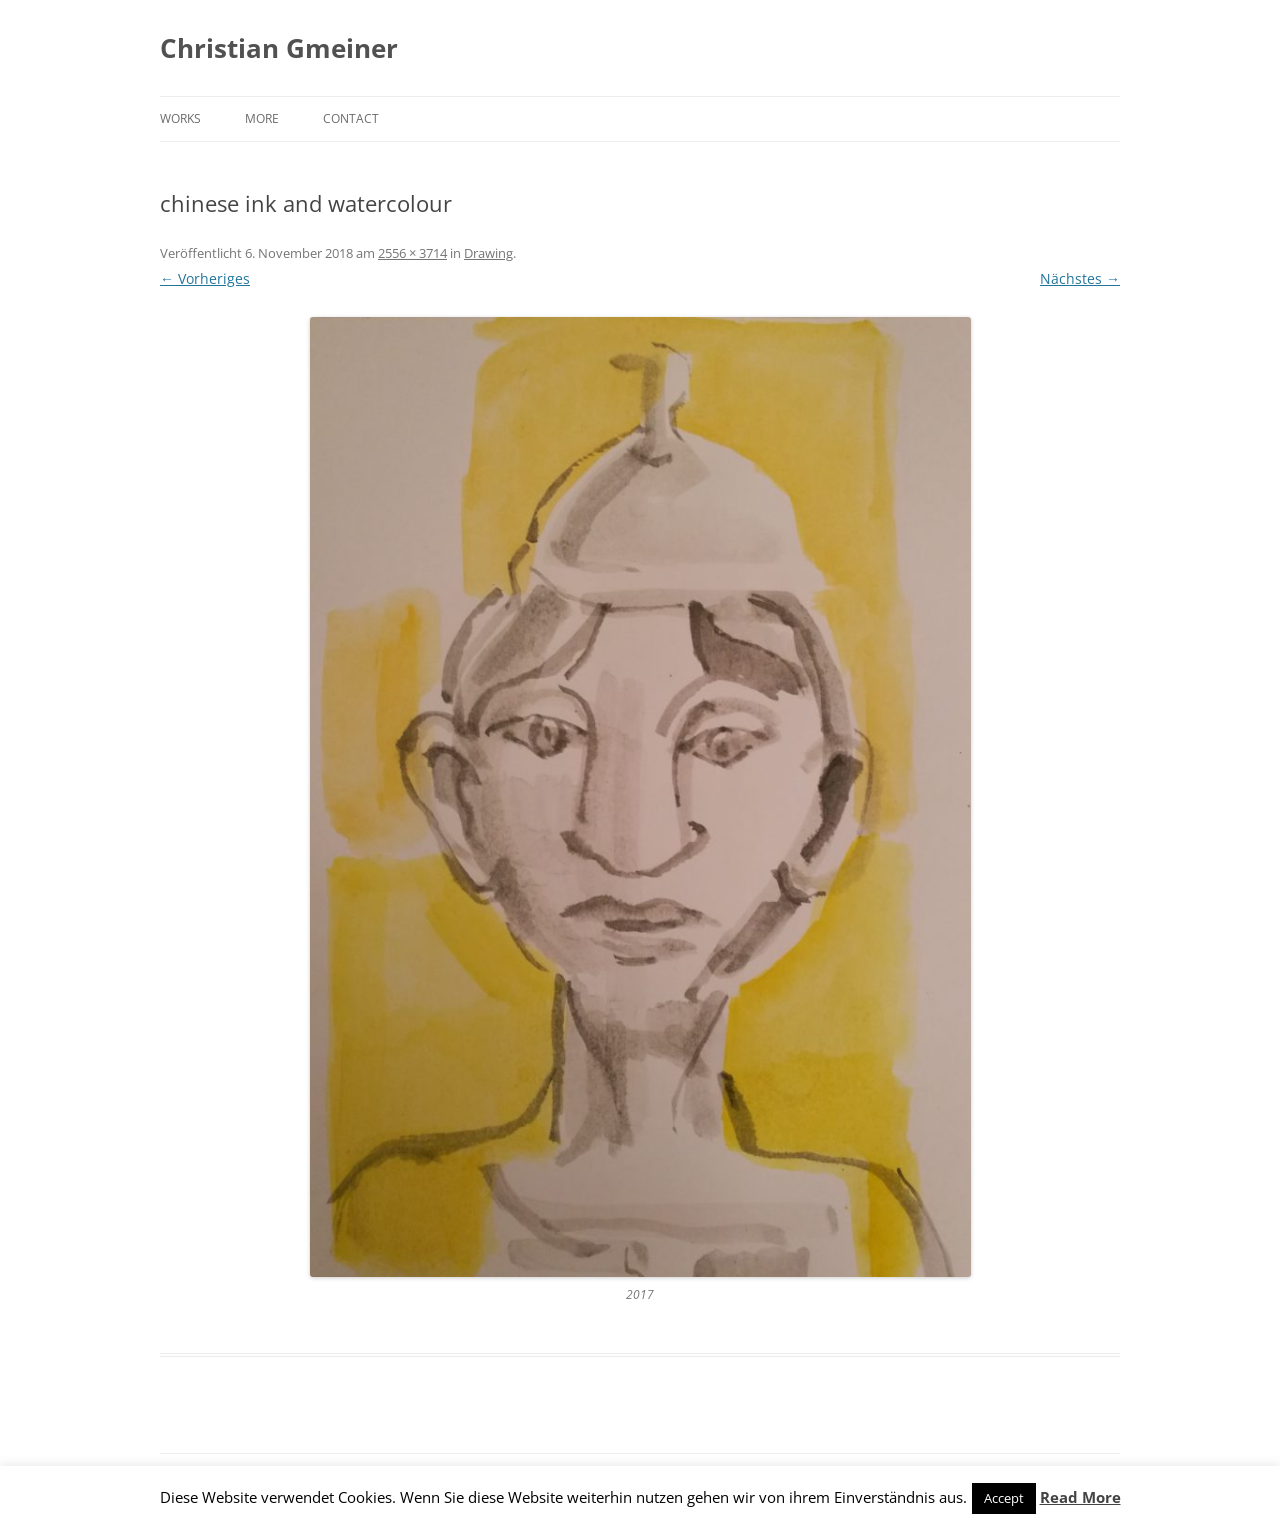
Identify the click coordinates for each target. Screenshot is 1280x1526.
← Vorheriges (205, 278)
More (262, 118)
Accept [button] (1004, 1498)
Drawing (488, 253)
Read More (1080, 1497)
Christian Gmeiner (279, 48)
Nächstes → (1080, 278)
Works (180, 118)
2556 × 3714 (412, 253)
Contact (351, 118)
